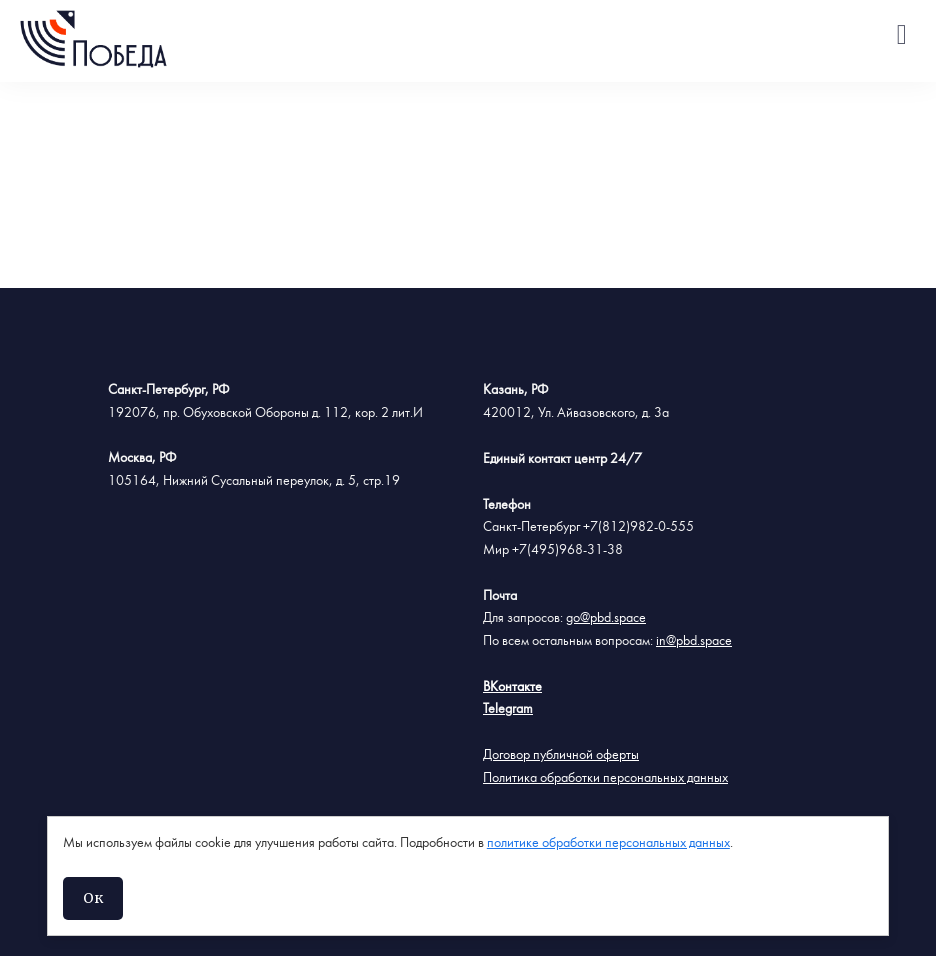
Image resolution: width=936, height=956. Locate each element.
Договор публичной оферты (561, 755)
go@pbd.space (606, 618)
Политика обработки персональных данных (605, 778)
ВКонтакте (512, 687)
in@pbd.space (694, 641)
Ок (93, 898)
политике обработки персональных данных (608, 843)
